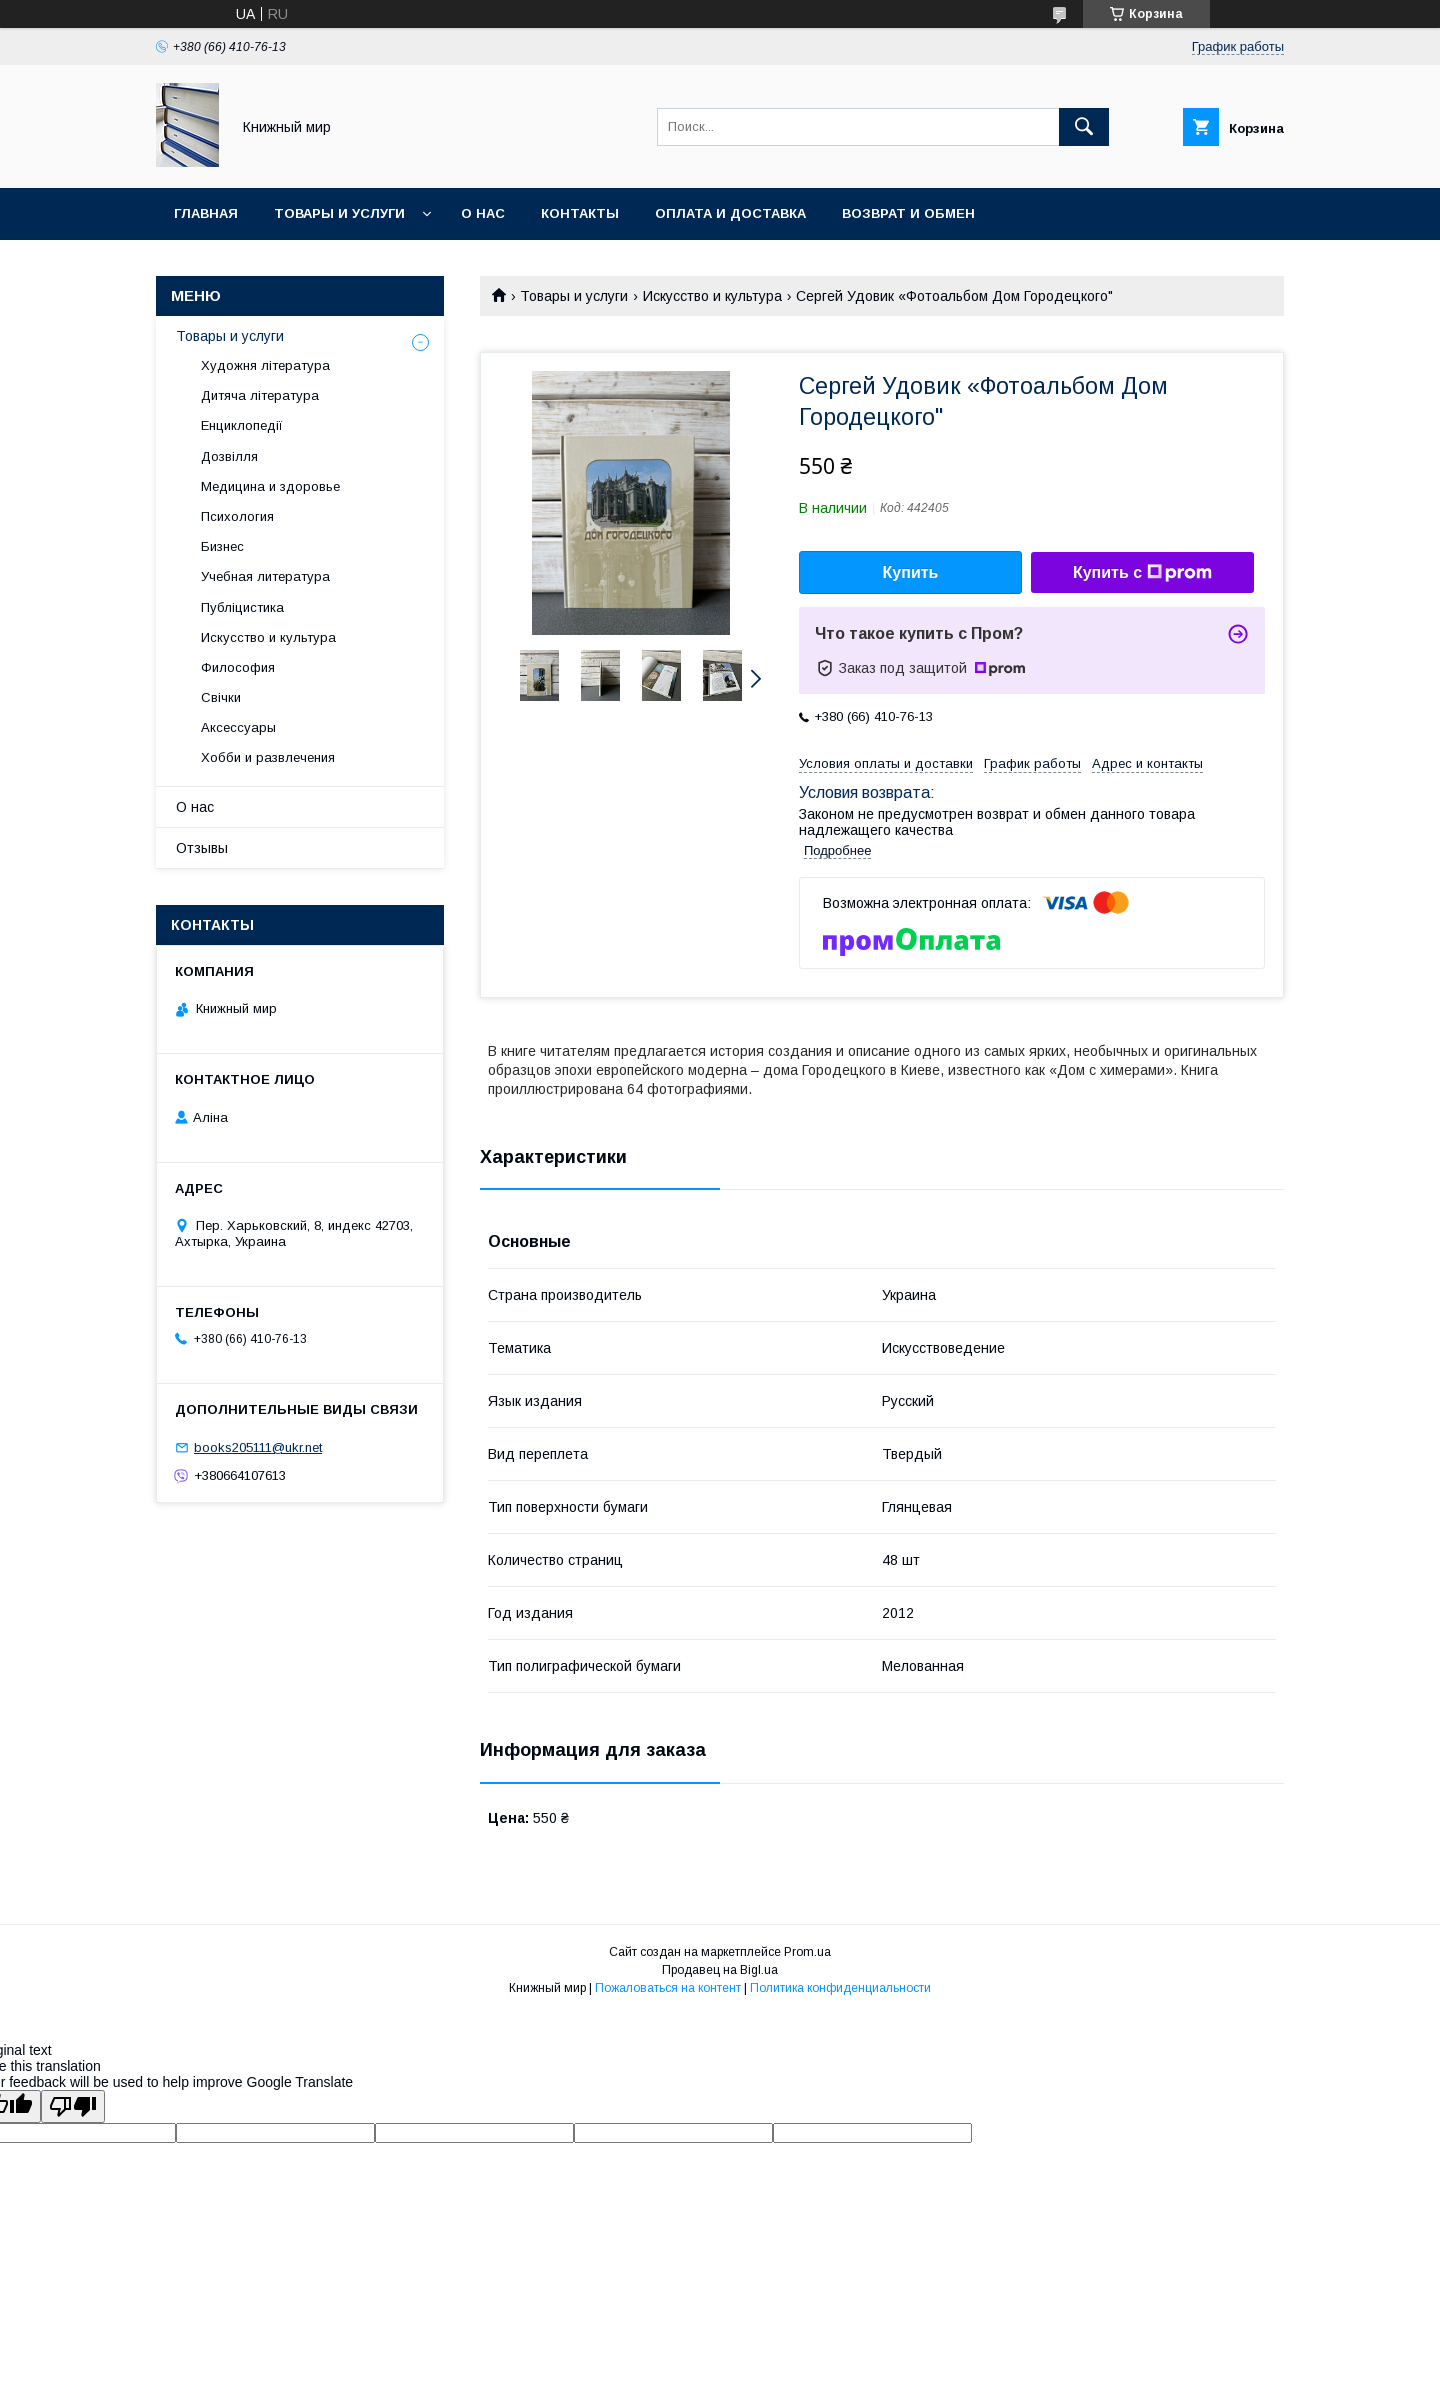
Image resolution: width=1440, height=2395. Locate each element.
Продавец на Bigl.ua (720, 1970)
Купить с (1142, 573)
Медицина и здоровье (270, 486)
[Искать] (1084, 127)
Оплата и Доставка (730, 213)
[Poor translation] (73, 2106)
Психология (237, 516)
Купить (911, 572)
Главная (206, 213)
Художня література (265, 365)
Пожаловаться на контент (668, 1988)
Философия (238, 667)
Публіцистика (242, 607)
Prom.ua (807, 1952)
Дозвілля (229, 456)
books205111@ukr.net (258, 1447)
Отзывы (202, 848)
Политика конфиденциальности (840, 1988)
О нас (483, 213)
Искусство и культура (712, 296)
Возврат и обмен (908, 213)
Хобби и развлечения (268, 757)
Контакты (580, 213)
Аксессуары (238, 727)
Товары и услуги (339, 213)
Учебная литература (265, 576)
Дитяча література (260, 395)
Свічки (221, 697)
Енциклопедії (242, 425)
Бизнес (222, 546)
